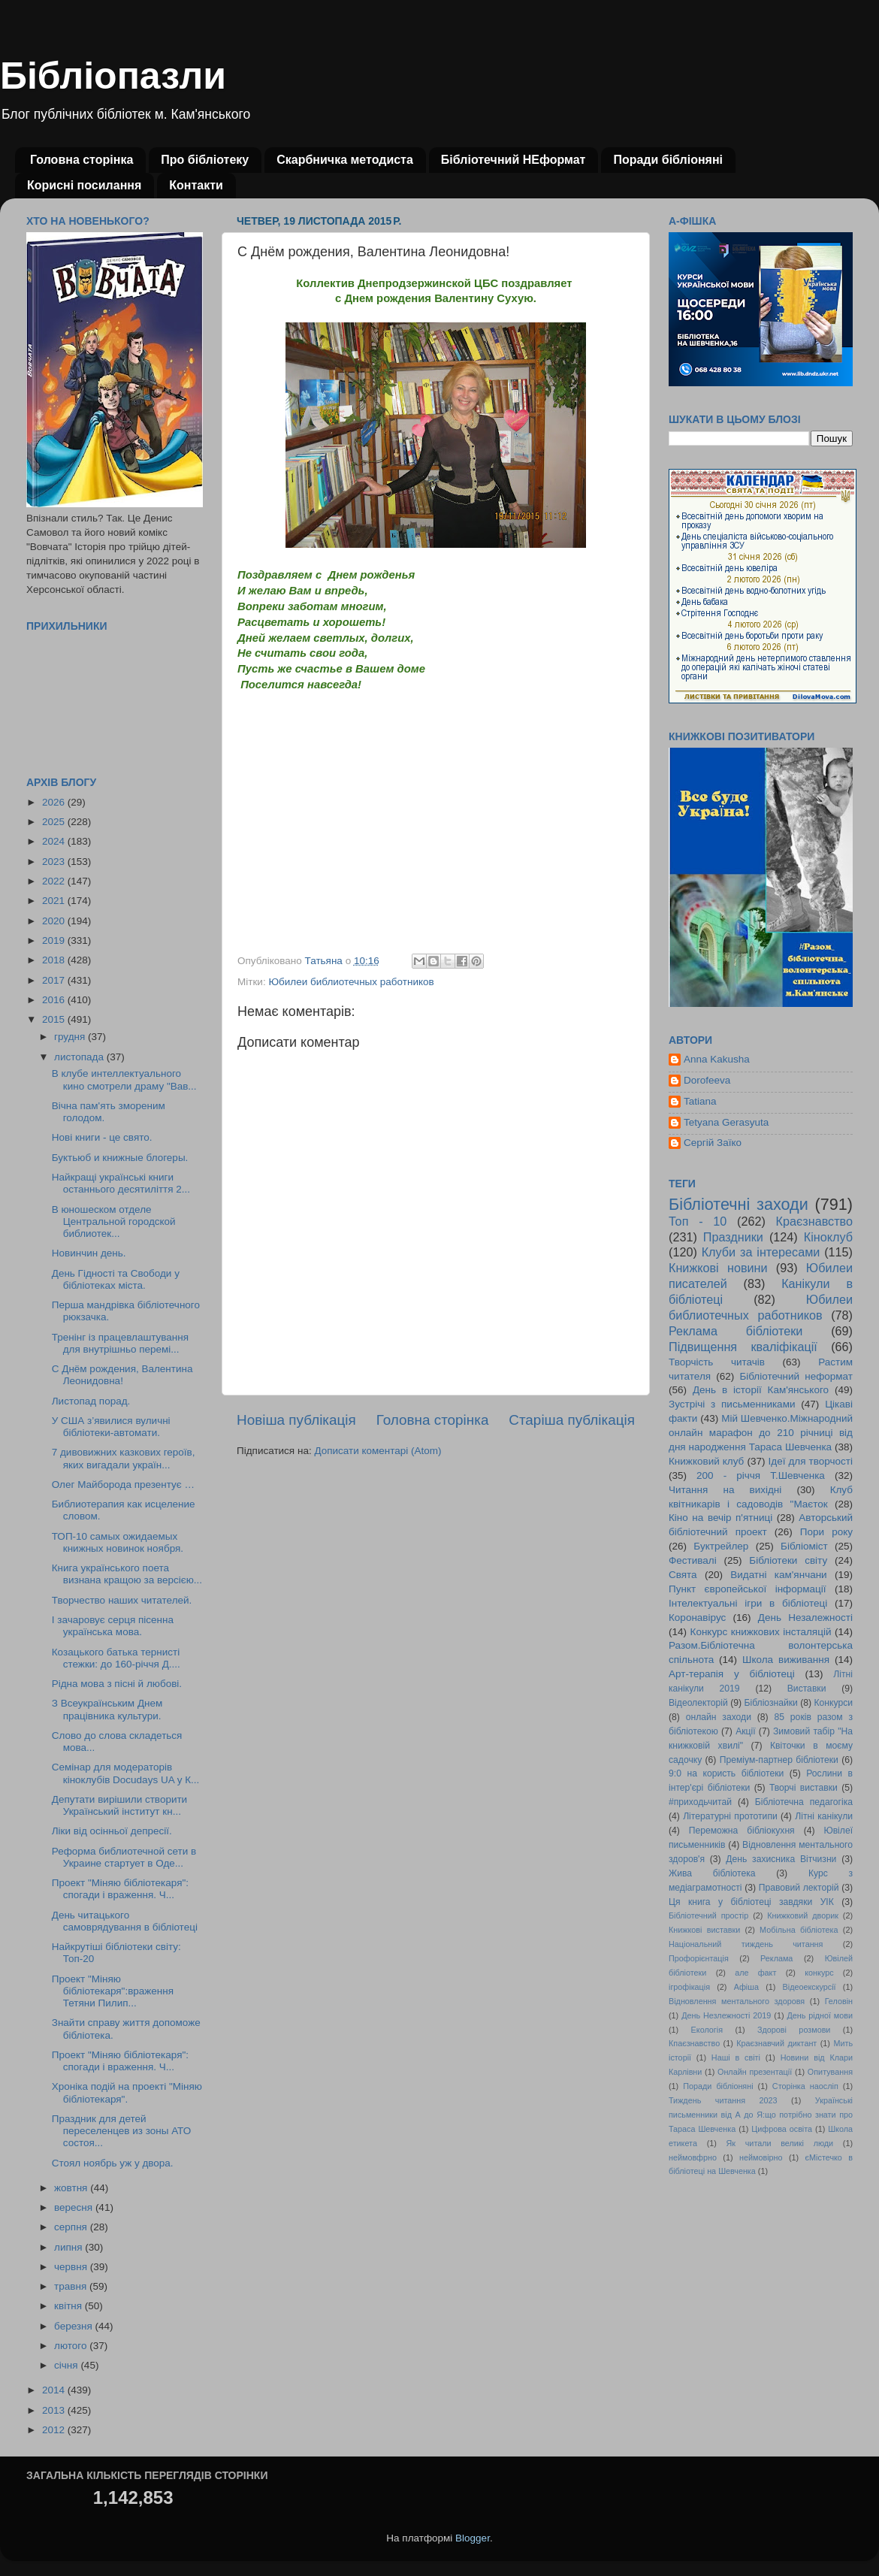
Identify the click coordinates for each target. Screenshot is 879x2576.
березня (74, 2326)
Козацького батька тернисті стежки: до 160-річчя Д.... (116, 1658)
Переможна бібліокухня (742, 1830)
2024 (55, 841)
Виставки (806, 1688)
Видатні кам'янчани (778, 1574)
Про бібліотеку (205, 159)
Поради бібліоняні (668, 159)
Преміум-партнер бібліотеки (779, 1760)
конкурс (819, 1972)
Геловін (839, 2001)
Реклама (776, 1958)
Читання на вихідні (725, 1489)
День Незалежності (805, 1617)
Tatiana (700, 1101)
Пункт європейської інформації (747, 1589)
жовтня (72, 2188)
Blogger (472, 2538)
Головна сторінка (81, 159)
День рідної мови (820, 2015)
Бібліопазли (113, 76)
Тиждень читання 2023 (723, 2100)
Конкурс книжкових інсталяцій (761, 1631)
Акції (745, 1731)
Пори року (826, 1531)
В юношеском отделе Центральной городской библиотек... (114, 1221)
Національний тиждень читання (746, 1944)
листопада (80, 1057)
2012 (55, 2429)
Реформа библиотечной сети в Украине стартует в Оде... (124, 1857)
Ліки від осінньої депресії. (112, 1831)
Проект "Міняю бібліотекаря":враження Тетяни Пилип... (113, 1991)
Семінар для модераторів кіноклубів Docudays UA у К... (126, 1773)
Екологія (707, 2029)
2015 (55, 1019)
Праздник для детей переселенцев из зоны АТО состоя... (122, 2130)
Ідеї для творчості (811, 1461)
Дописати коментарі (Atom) (377, 1450)
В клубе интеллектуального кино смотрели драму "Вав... (124, 1079)
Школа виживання (785, 1659)
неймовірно (761, 2157)
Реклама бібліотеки (735, 1331)
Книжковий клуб (706, 1461)
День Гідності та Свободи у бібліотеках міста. (116, 1279)
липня (69, 2247)
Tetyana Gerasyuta (726, 1122)
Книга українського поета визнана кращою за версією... (127, 1574)
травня (71, 2286)
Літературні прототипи (730, 1816)
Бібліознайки (770, 1703)
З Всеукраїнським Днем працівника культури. (107, 1709)
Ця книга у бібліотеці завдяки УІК (751, 1902)
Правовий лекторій (799, 1887)
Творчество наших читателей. (122, 1600)
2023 (55, 861)
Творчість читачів (717, 1362)
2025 (55, 821)
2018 (55, 960)
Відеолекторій (698, 1703)
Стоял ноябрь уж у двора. (113, 2163)
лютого (71, 2345)
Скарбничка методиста (344, 159)
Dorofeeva (707, 1080)
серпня (72, 2227)
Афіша (746, 1986)
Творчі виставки (803, 1787)
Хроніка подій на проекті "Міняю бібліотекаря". (127, 2092)
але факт (755, 1972)
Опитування (830, 2071)
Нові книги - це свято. (102, 1137)
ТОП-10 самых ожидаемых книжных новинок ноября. (117, 1542)
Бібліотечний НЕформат (513, 159)
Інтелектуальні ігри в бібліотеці (748, 1603)
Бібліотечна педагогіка (804, 1802)
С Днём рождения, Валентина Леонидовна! (122, 1374)
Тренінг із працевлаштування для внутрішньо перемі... (120, 1343)
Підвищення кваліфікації (743, 1346)
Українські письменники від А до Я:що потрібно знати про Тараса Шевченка (761, 2114)
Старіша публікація (572, 1420)
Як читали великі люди (780, 2143)
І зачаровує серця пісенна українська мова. (113, 1625)
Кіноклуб (828, 1237)
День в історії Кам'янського (761, 1389)
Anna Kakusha (717, 1059)
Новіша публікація (296, 1420)
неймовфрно (693, 2157)
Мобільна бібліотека (799, 1929)
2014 (55, 2390)
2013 (55, 2410)
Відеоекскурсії (809, 1986)
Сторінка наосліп (805, 2086)
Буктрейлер (720, 1546)
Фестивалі (693, 1560)
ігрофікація (689, 1986)
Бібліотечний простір (708, 1915)
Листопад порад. (91, 1401)
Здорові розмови (793, 2029)
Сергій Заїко (713, 1142)
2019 (55, 940)
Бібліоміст (804, 1546)
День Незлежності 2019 (726, 2015)
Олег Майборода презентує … (123, 1484)
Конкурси (833, 1703)
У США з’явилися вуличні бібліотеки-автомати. (111, 1426)
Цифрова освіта (781, 2128)
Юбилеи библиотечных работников (350, 981)
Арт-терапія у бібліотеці (732, 1674)
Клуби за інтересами (761, 1252)
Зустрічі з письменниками (732, 1404)
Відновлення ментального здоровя (737, 2001)
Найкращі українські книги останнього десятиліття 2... (121, 1183)
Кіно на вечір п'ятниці (720, 1517)
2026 (55, 802)
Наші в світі (735, 2057)
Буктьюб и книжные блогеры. (120, 1157)
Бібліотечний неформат (796, 1376)
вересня (74, 2207)
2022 (55, 881)
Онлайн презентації (754, 2071)
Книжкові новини (718, 1267)
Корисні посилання (84, 185)
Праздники (733, 1237)
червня (72, 2266)
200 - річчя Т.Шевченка (760, 1475)
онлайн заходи (718, 1717)
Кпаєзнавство (694, 2043)
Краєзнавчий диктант (776, 2043)
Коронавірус (697, 1617)
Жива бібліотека (712, 1873)
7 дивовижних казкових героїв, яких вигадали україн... (123, 1458)
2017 (55, 980)
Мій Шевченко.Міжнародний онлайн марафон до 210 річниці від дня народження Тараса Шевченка (761, 1433)
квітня (69, 2305)
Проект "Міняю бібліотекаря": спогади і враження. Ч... (120, 1888)
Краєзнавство (814, 1221)
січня (67, 2365)
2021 (55, 900)
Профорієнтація (699, 1958)
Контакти (196, 185)
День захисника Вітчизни (781, 1859)
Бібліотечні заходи (738, 1204)
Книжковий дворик (802, 1915)
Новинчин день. (89, 1253)
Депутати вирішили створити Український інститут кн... (119, 1805)
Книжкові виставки (704, 1929)
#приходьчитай (700, 1802)
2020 (55, 921)
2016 (55, 999)
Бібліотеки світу (788, 1560)
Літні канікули (824, 1816)
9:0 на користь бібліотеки (726, 1773)
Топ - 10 (697, 1221)
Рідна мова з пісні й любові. (117, 1683)
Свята (683, 1574)
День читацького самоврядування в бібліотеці (125, 1921)
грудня (71, 1036)
